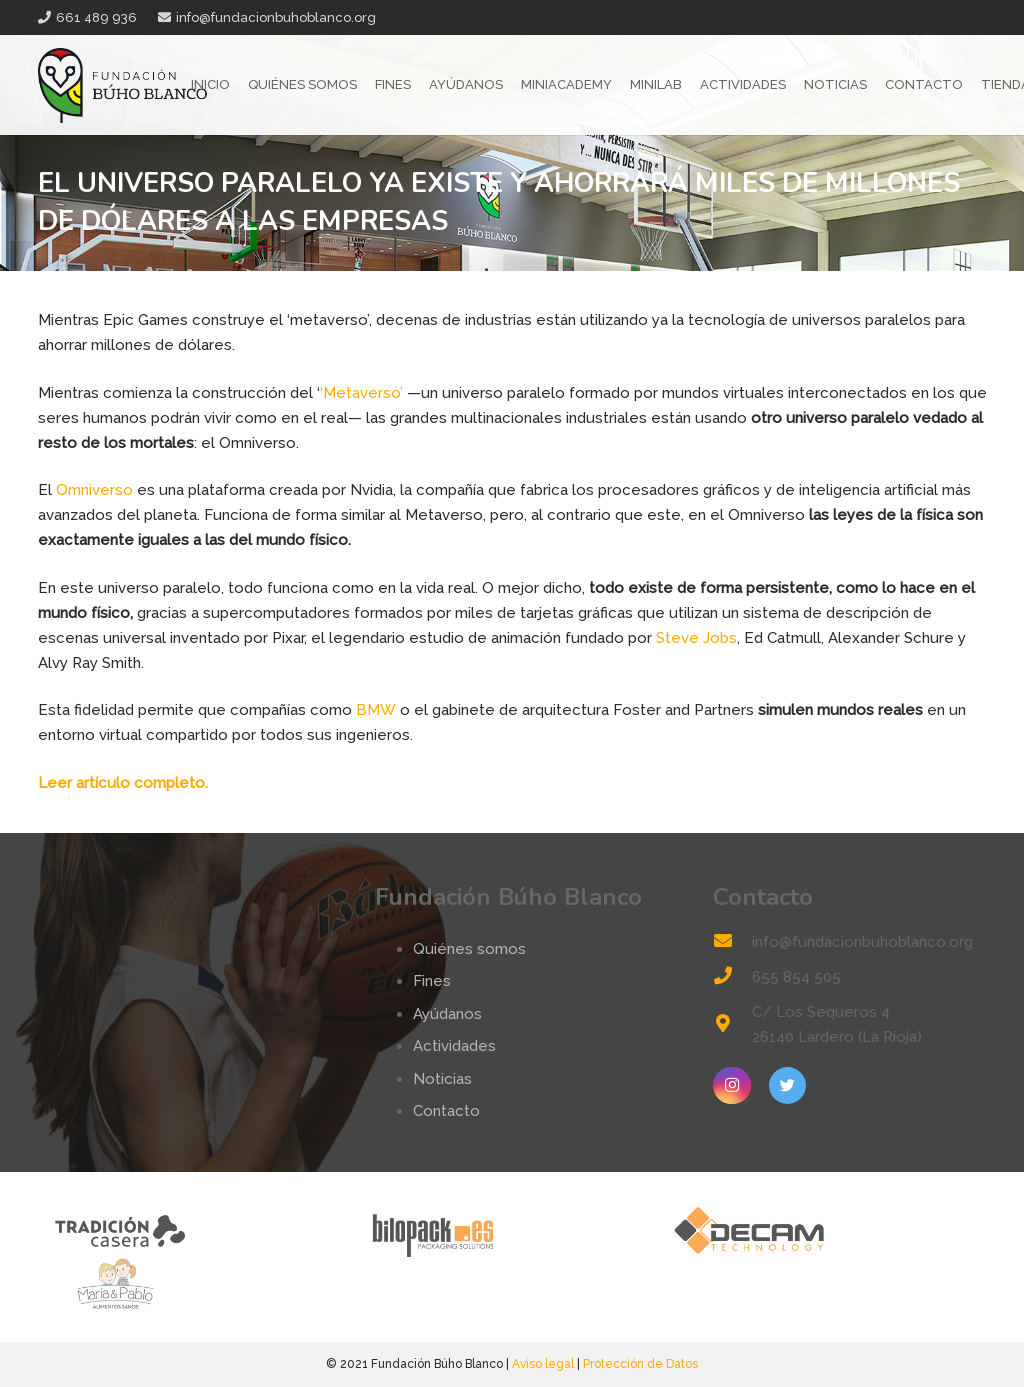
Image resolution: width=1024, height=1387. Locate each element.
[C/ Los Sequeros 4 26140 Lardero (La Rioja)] (732, 1025)
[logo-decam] (828, 1230)
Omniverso (94, 490)
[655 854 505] (732, 977)
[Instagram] (732, 1086)
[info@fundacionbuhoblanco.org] (732, 942)
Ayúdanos (447, 1014)
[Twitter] (788, 1086)
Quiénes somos (469, 949)
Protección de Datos (640, 1364)
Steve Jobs (696, 638)
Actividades (454, 1046)
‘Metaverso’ (361, 393)
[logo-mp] (196, 1283)
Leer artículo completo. (123, 783)
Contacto (446, 1111)
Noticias (442, 1079)
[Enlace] (123, 85)
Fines (432, 981)
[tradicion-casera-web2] (196, 1230)
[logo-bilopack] (512, 1230)
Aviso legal (543, 1364)
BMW (376, 710)
